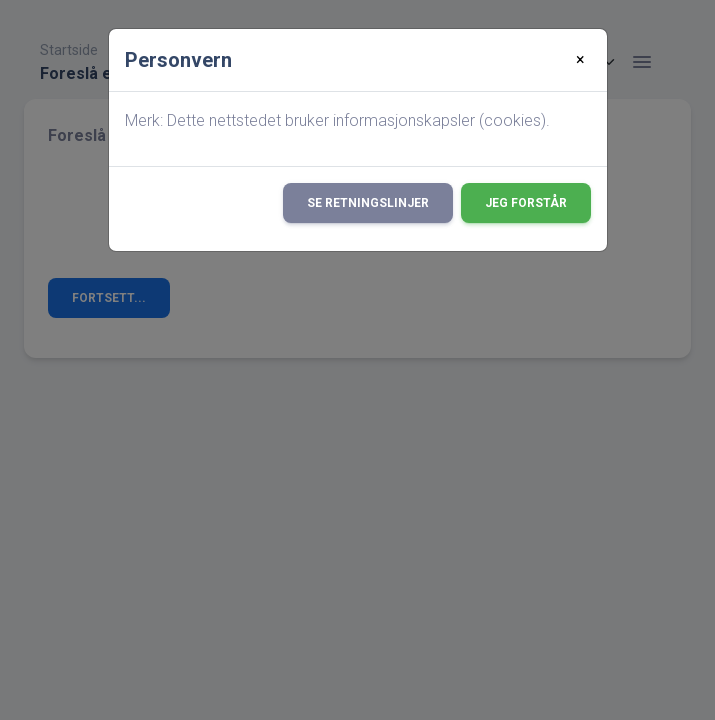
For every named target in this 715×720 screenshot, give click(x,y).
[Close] (580, 60)
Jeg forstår (526, 203)
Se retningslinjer (368, 203)
